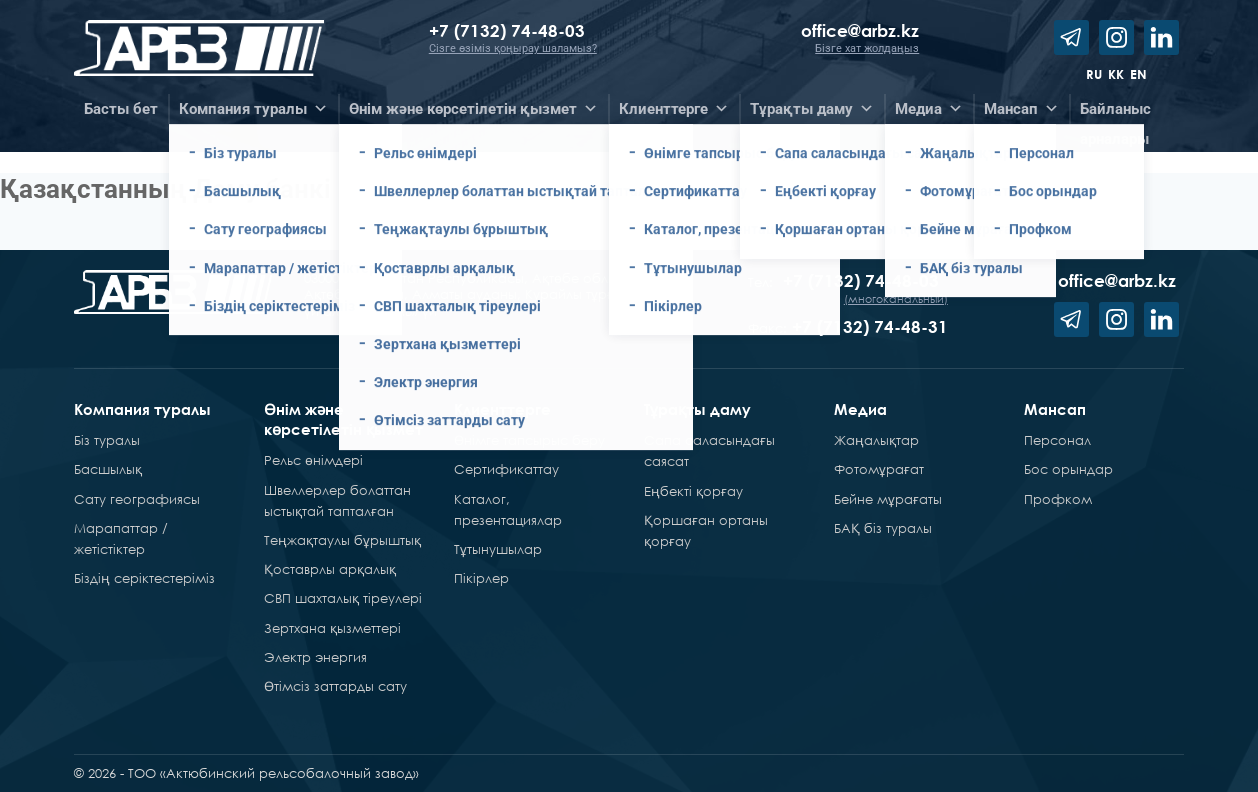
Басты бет (121, 109)
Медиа (860, 409)
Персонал (1057, 440)
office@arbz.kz (860, 30)
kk (1116, 74)
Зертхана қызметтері (332, 628)
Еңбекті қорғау (693, 491)
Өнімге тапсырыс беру (529, 440)
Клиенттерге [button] (674, 109)
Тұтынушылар (498, 549)
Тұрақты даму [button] (812, 109)
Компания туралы (142, 409)
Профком (1058, 499)
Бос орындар (1068, 469)
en (1138, 74)
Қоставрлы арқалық (330, 569)
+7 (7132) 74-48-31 (870, 326)
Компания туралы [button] (253, 109)
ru (1094, 74)
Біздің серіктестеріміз (144, 578)
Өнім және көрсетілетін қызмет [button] (473, 109)
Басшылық (108, 469)
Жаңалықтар (876, 440)
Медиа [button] (929, 109)
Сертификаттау (506, 469)
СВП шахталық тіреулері (343, 598)
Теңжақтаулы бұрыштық (342, 540)
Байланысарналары (1115, 112)
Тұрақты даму (697, 409)
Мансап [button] (1021, 109)
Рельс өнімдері (313, 460)
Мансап (1055, 409)
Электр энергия (315, 657)
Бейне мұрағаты (888, 499)
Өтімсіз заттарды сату (335, 686)
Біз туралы (107, 440)
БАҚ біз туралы (883, 528)
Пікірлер (481, 578)
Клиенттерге (502, 409)
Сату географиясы (137, 499)
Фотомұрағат (879, 469)
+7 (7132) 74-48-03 (509, 30)
